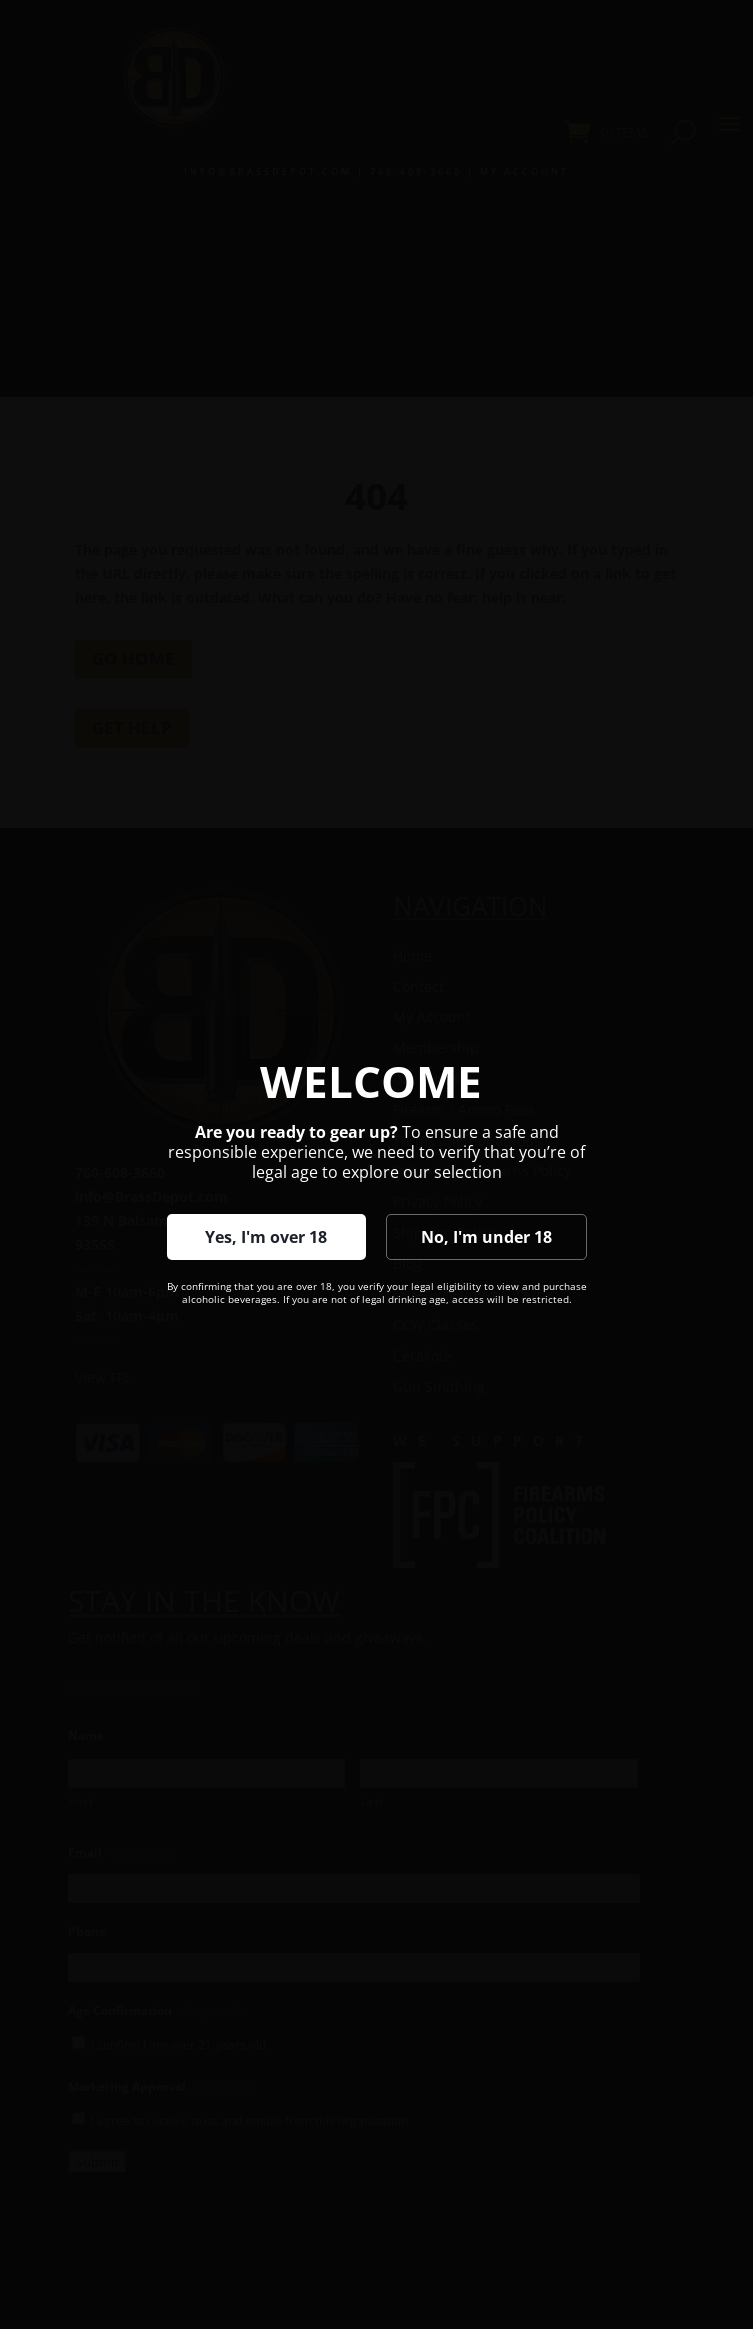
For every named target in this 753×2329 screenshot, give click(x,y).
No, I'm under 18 (486, 1237)
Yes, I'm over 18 (266, 1237)
